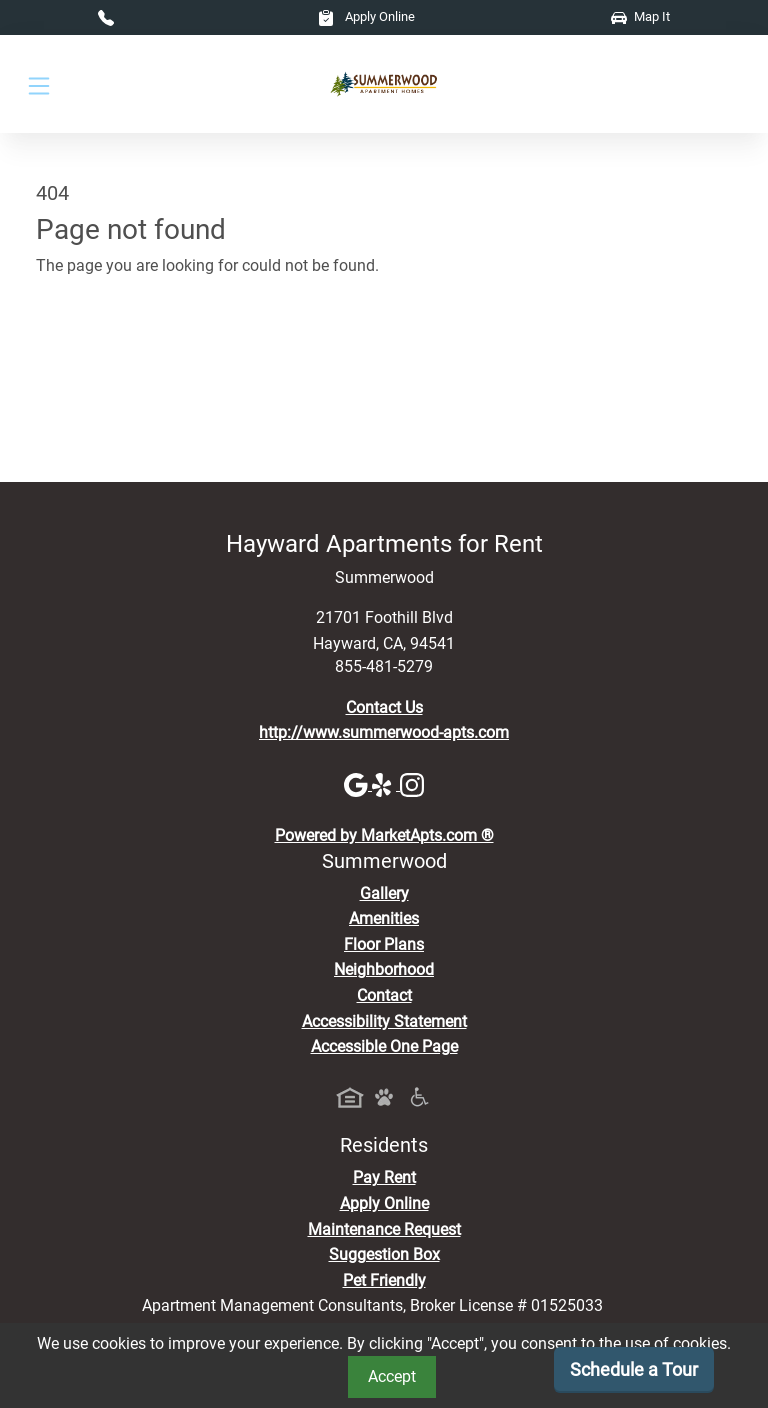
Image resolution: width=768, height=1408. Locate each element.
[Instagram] (412, 784)
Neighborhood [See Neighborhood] (384, 969)
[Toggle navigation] (39, 84)
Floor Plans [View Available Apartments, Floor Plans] (384, 944)
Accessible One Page (384, 1046)
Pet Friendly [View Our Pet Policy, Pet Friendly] (384, 1280)
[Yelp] (386, 784)
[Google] (358, 784)
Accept (392, 1376)
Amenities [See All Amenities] (384, 918)
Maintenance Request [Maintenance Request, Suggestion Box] (384, 1229)
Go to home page (96, 354)
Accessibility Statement (384, 1021)
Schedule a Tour (634, 1369)
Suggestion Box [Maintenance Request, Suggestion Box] (384, 1254)
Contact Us (384, 707)
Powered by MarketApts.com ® (384, 835)
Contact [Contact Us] (384, 995)
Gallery (384, 893)
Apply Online (366, 16)
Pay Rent (384, 1177)
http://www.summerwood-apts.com (384, 732)
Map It (640, 16)
